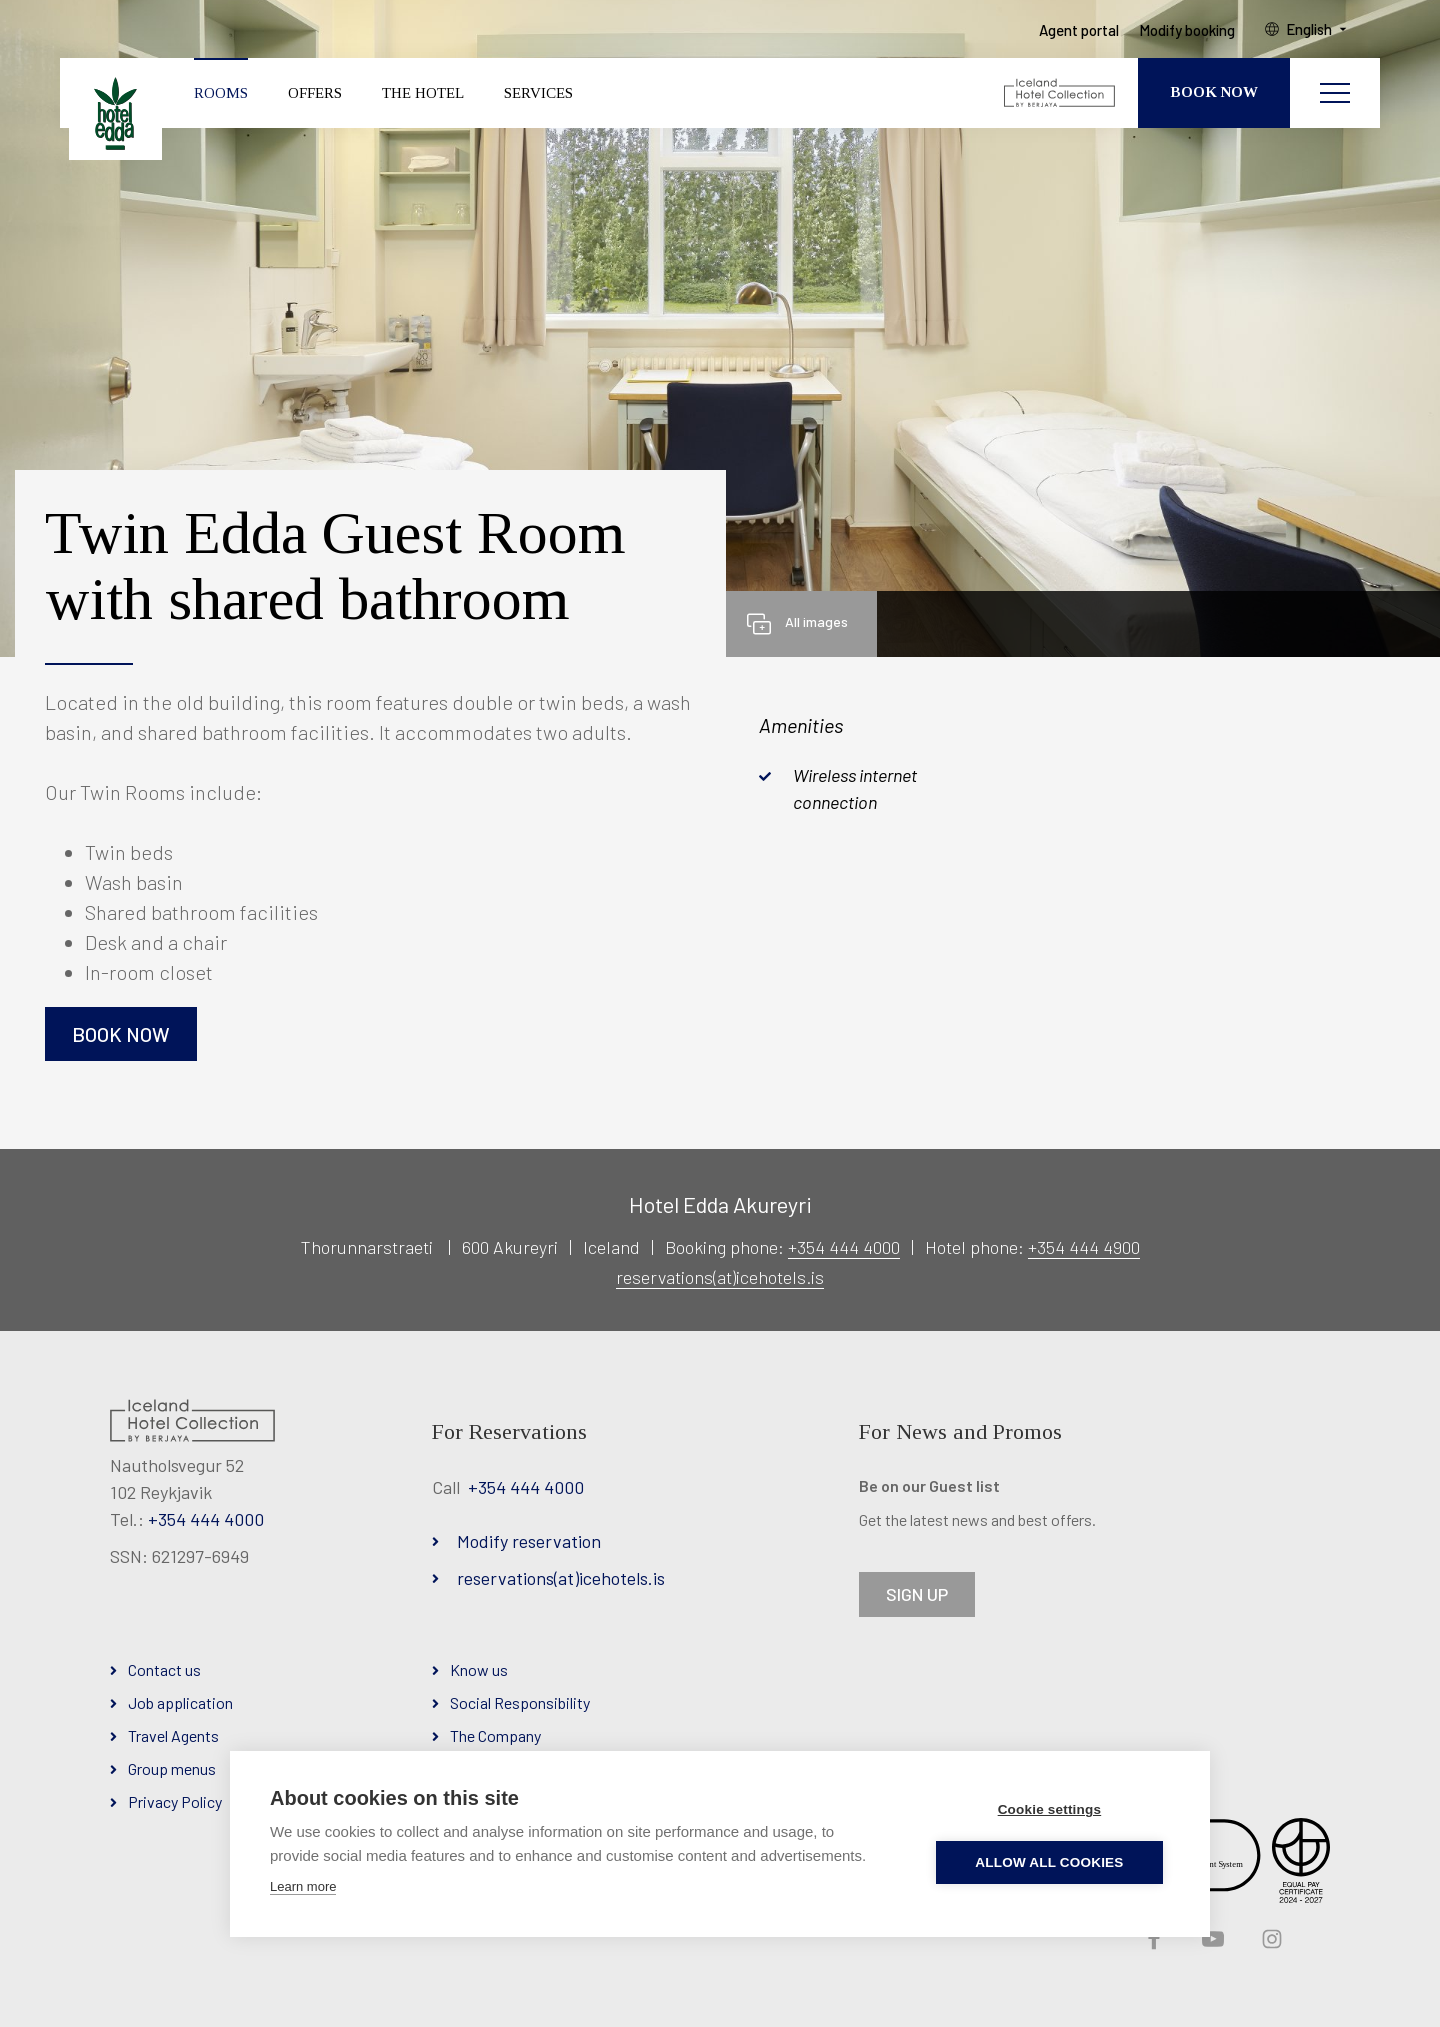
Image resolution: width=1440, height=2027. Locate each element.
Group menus (172, 1768)
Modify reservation (529, 1541)
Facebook (1152, 1940)
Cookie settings (1051, 1809)
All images (816, 621)
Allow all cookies (1051, 1862)
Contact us (164, 1669)
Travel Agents (173, 1735)
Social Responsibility (520, 1702)
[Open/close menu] (1335, 95)
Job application (180, 1702)
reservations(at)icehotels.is (720, 1277)
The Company (495, 1735)
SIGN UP (917, 1594)
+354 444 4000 (844, 1247)
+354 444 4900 (1084, 1247)
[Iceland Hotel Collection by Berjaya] (1060, 95)
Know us (479, 1669)
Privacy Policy (175, 1801)
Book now (121, 1034)
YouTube (1211, 1940)
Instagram (1270, 1940)
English (1312, 31)
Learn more (303, 1886)
